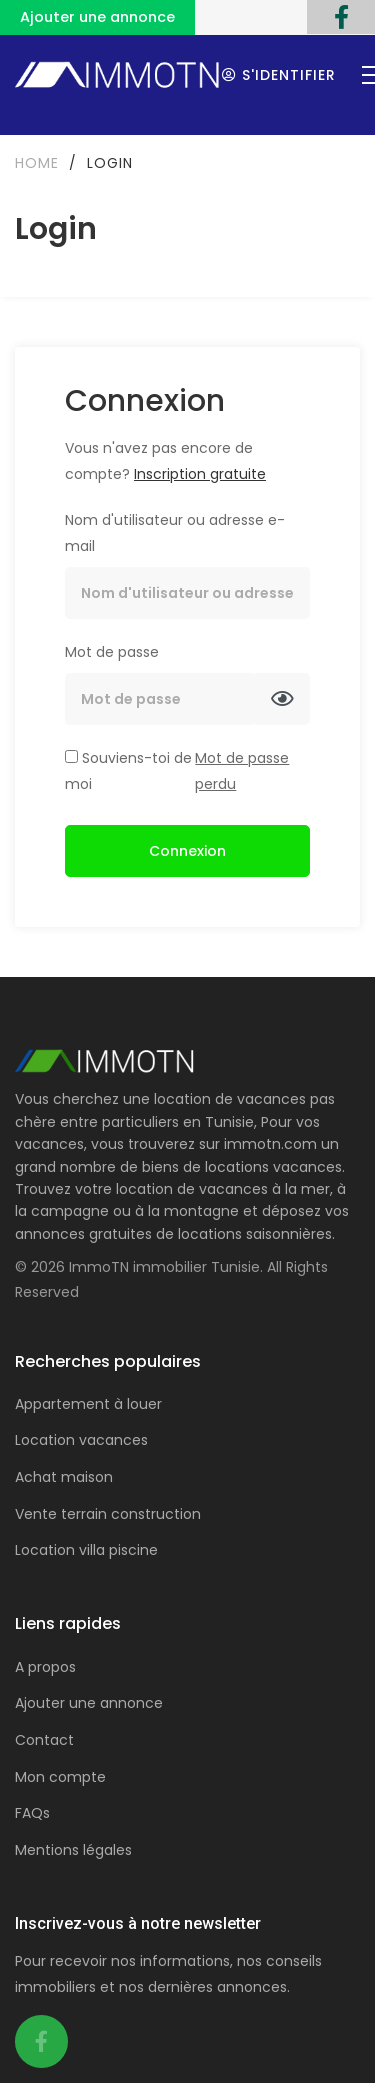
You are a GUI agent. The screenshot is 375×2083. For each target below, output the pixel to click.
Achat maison (64, 1477)
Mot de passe (112, 652)
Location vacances (81, 1440)
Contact (44, 1740)
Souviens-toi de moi (128, 771)
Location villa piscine (86, 1550)
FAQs (32, 1813)
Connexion (187, 851)
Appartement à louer (88, 1404)
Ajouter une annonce (97, 17)
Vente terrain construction (108, 1514)
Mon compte (60, 1777)
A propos (45, 1667)
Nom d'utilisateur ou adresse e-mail (175, 533)
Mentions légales (73, 1850)
